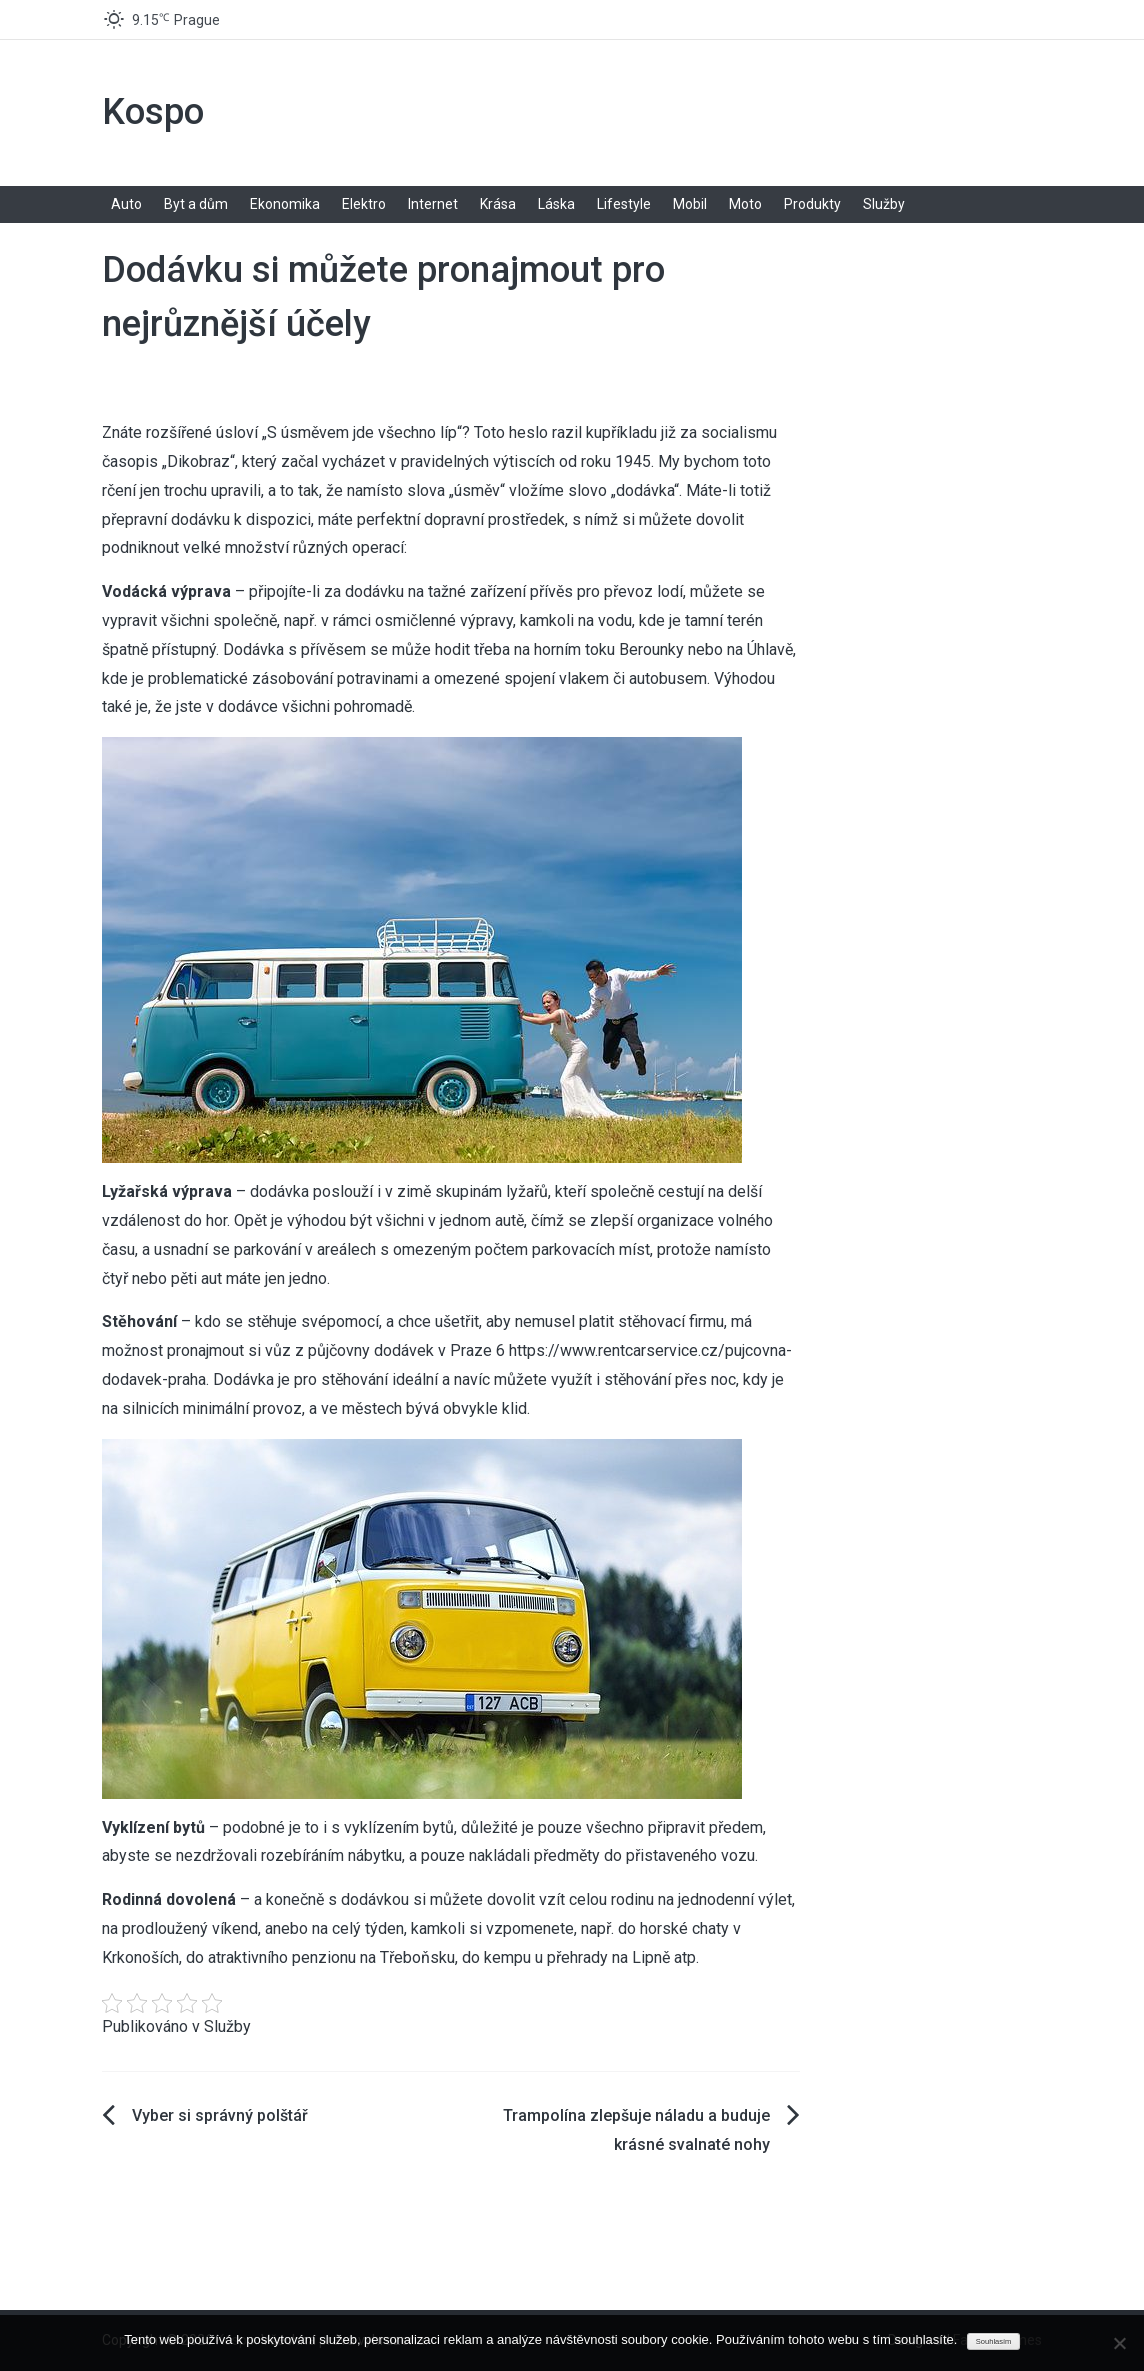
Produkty (812, 204)
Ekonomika (285, 204)
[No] (1119, 2343)
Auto (126, 204)
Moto (745, 204)
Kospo (153, 112)
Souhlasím (993, 2341)
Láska (556, 204)
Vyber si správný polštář (220, 2115)
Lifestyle (624, 204)
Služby (884, 204)
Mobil (690, 204)
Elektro (364, 204)
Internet (433, 204)
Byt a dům (196, 204)
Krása (498, 204)
